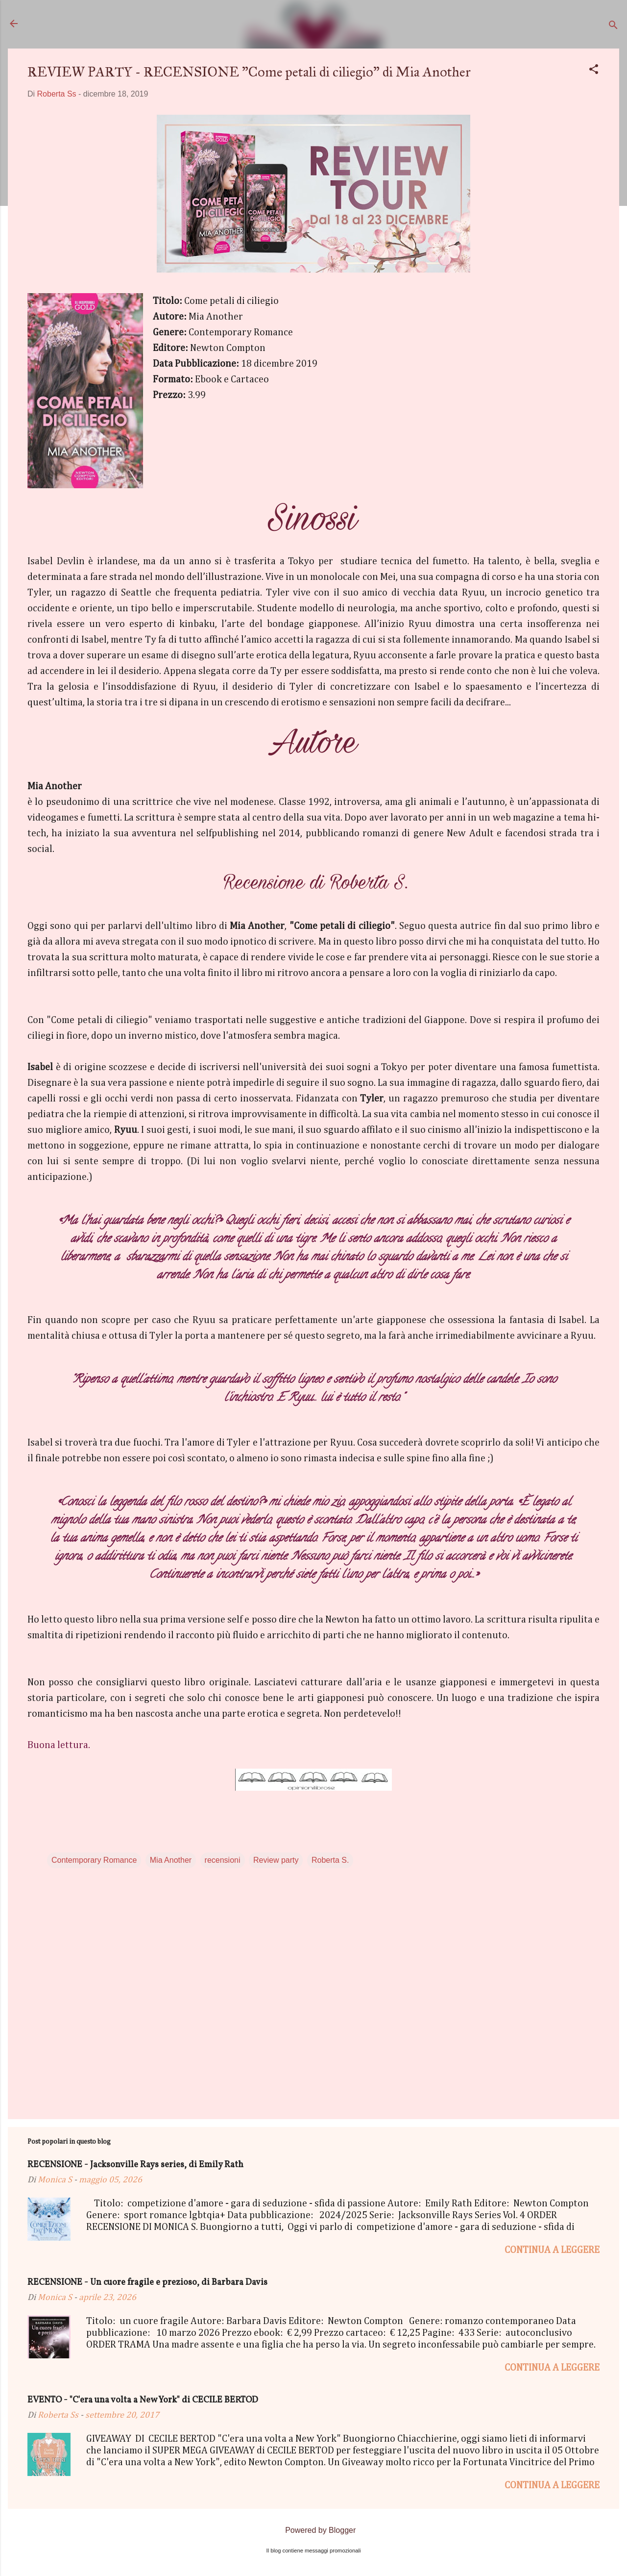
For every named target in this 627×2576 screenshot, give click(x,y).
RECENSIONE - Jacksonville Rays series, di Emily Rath (135, 2165)
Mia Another (171, 1860)
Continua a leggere (552, 2250)
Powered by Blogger (313, 2530)
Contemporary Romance (94, 1860)
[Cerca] (613, 27)
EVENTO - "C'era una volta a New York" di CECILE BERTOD (142, 2400)
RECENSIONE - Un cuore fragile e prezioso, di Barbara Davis (147, 2282)
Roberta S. (330, 1860)
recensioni (223, 1860)
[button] (594, 70)
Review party (275, 1860)
